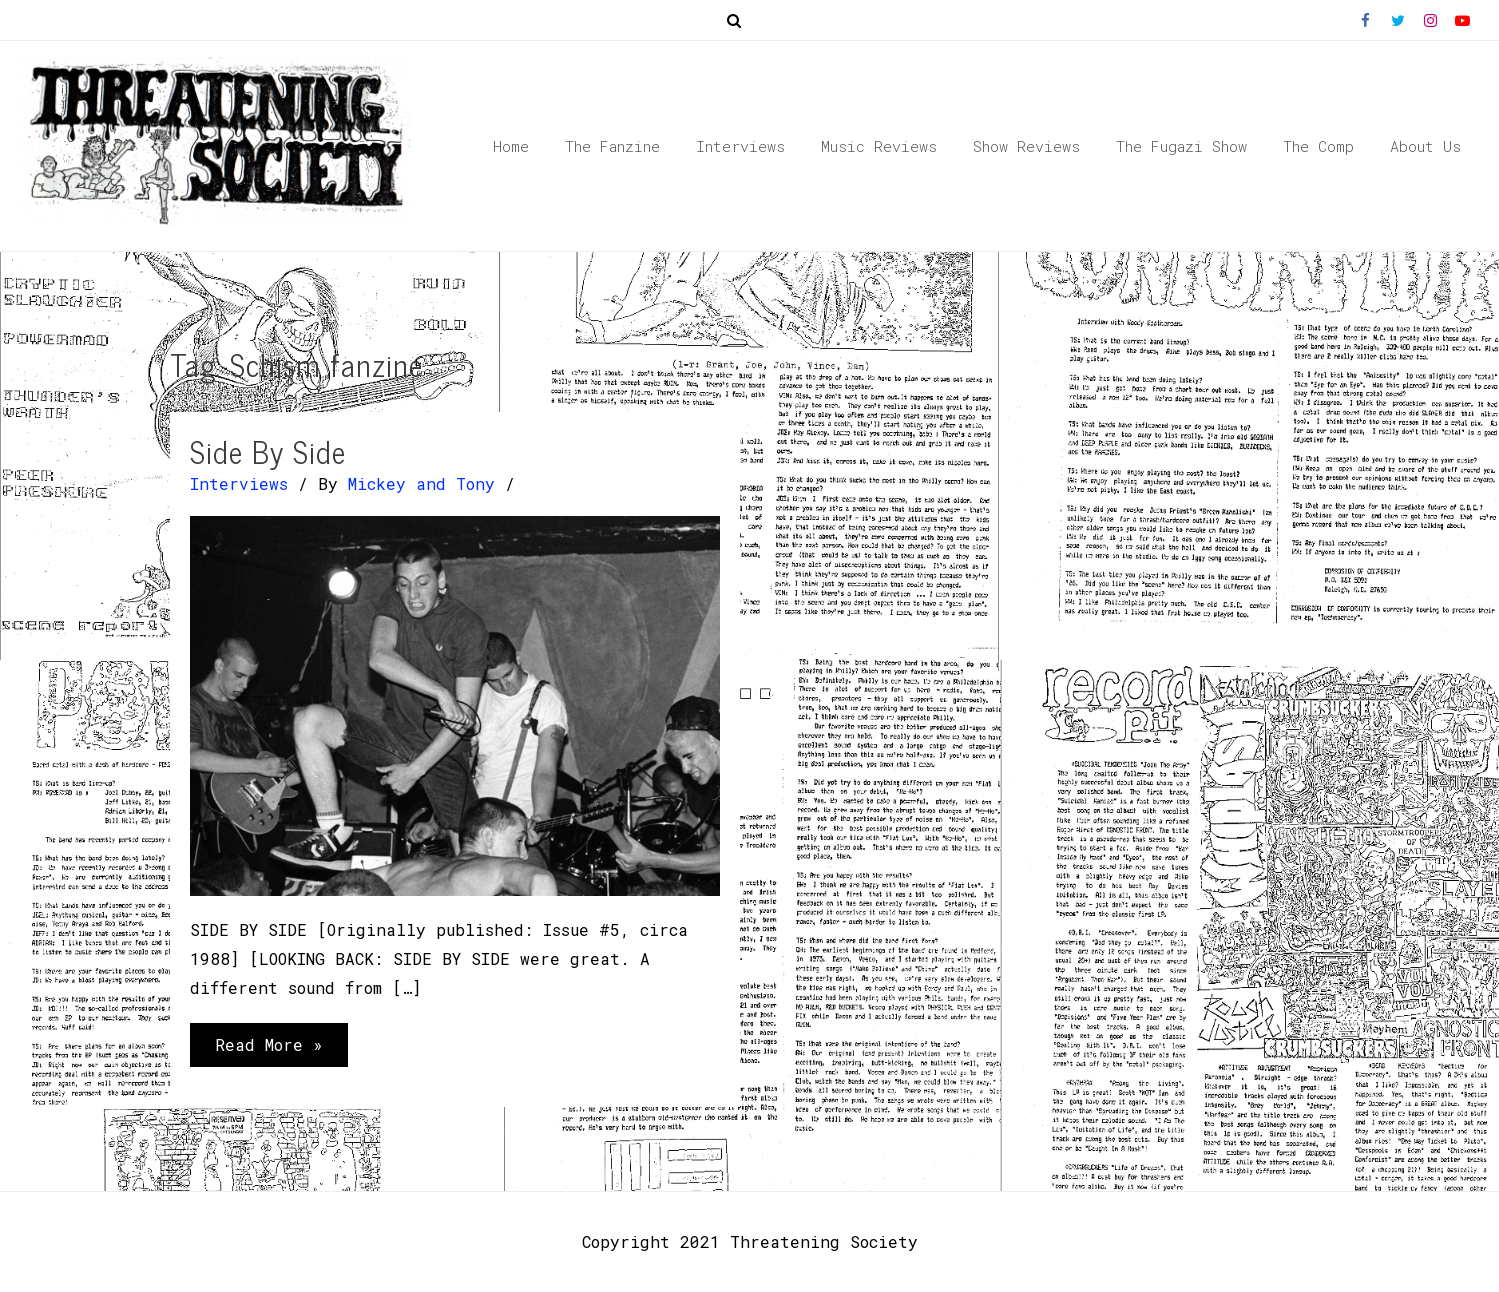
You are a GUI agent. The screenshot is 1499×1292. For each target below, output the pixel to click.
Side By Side (268, 451)
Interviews (239, 483)
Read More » (268, 1049)
